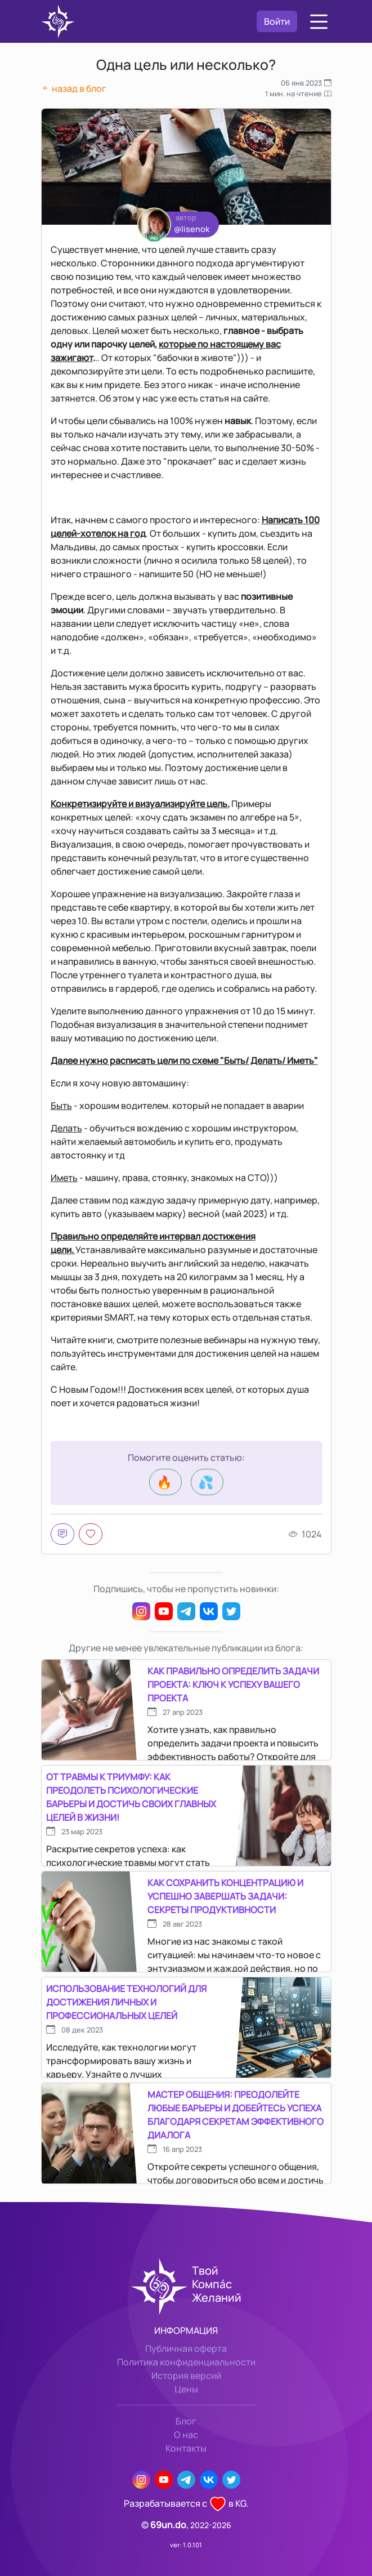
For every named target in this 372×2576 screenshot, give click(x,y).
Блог (186, 2421)
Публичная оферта (186, 2348)
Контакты (186, 2448)
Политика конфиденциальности (186, 2362)
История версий (186, 2375)
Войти (277, 21)
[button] (318, 21)
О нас (186, 2434)
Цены (186, 2389)
